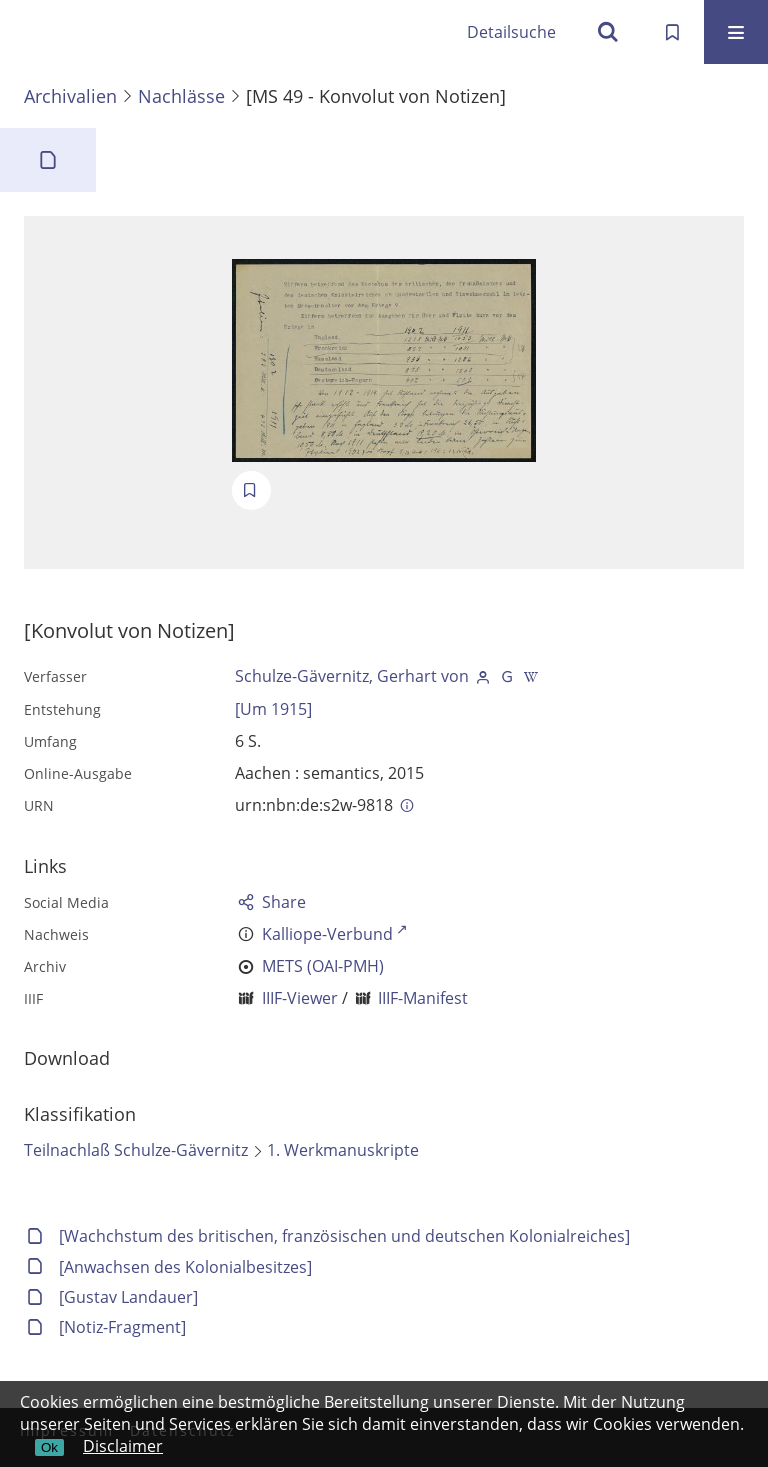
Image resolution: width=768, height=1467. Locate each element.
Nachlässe (181, 96)
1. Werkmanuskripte (343, 1150)
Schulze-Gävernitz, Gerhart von (352, 676)
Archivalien (70, 96)
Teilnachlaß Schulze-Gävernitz (136, 1150)
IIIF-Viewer (300, 998)
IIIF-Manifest (423, 998)
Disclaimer (123, 1446)
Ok (49, 1447)
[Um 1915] (273, 709)
